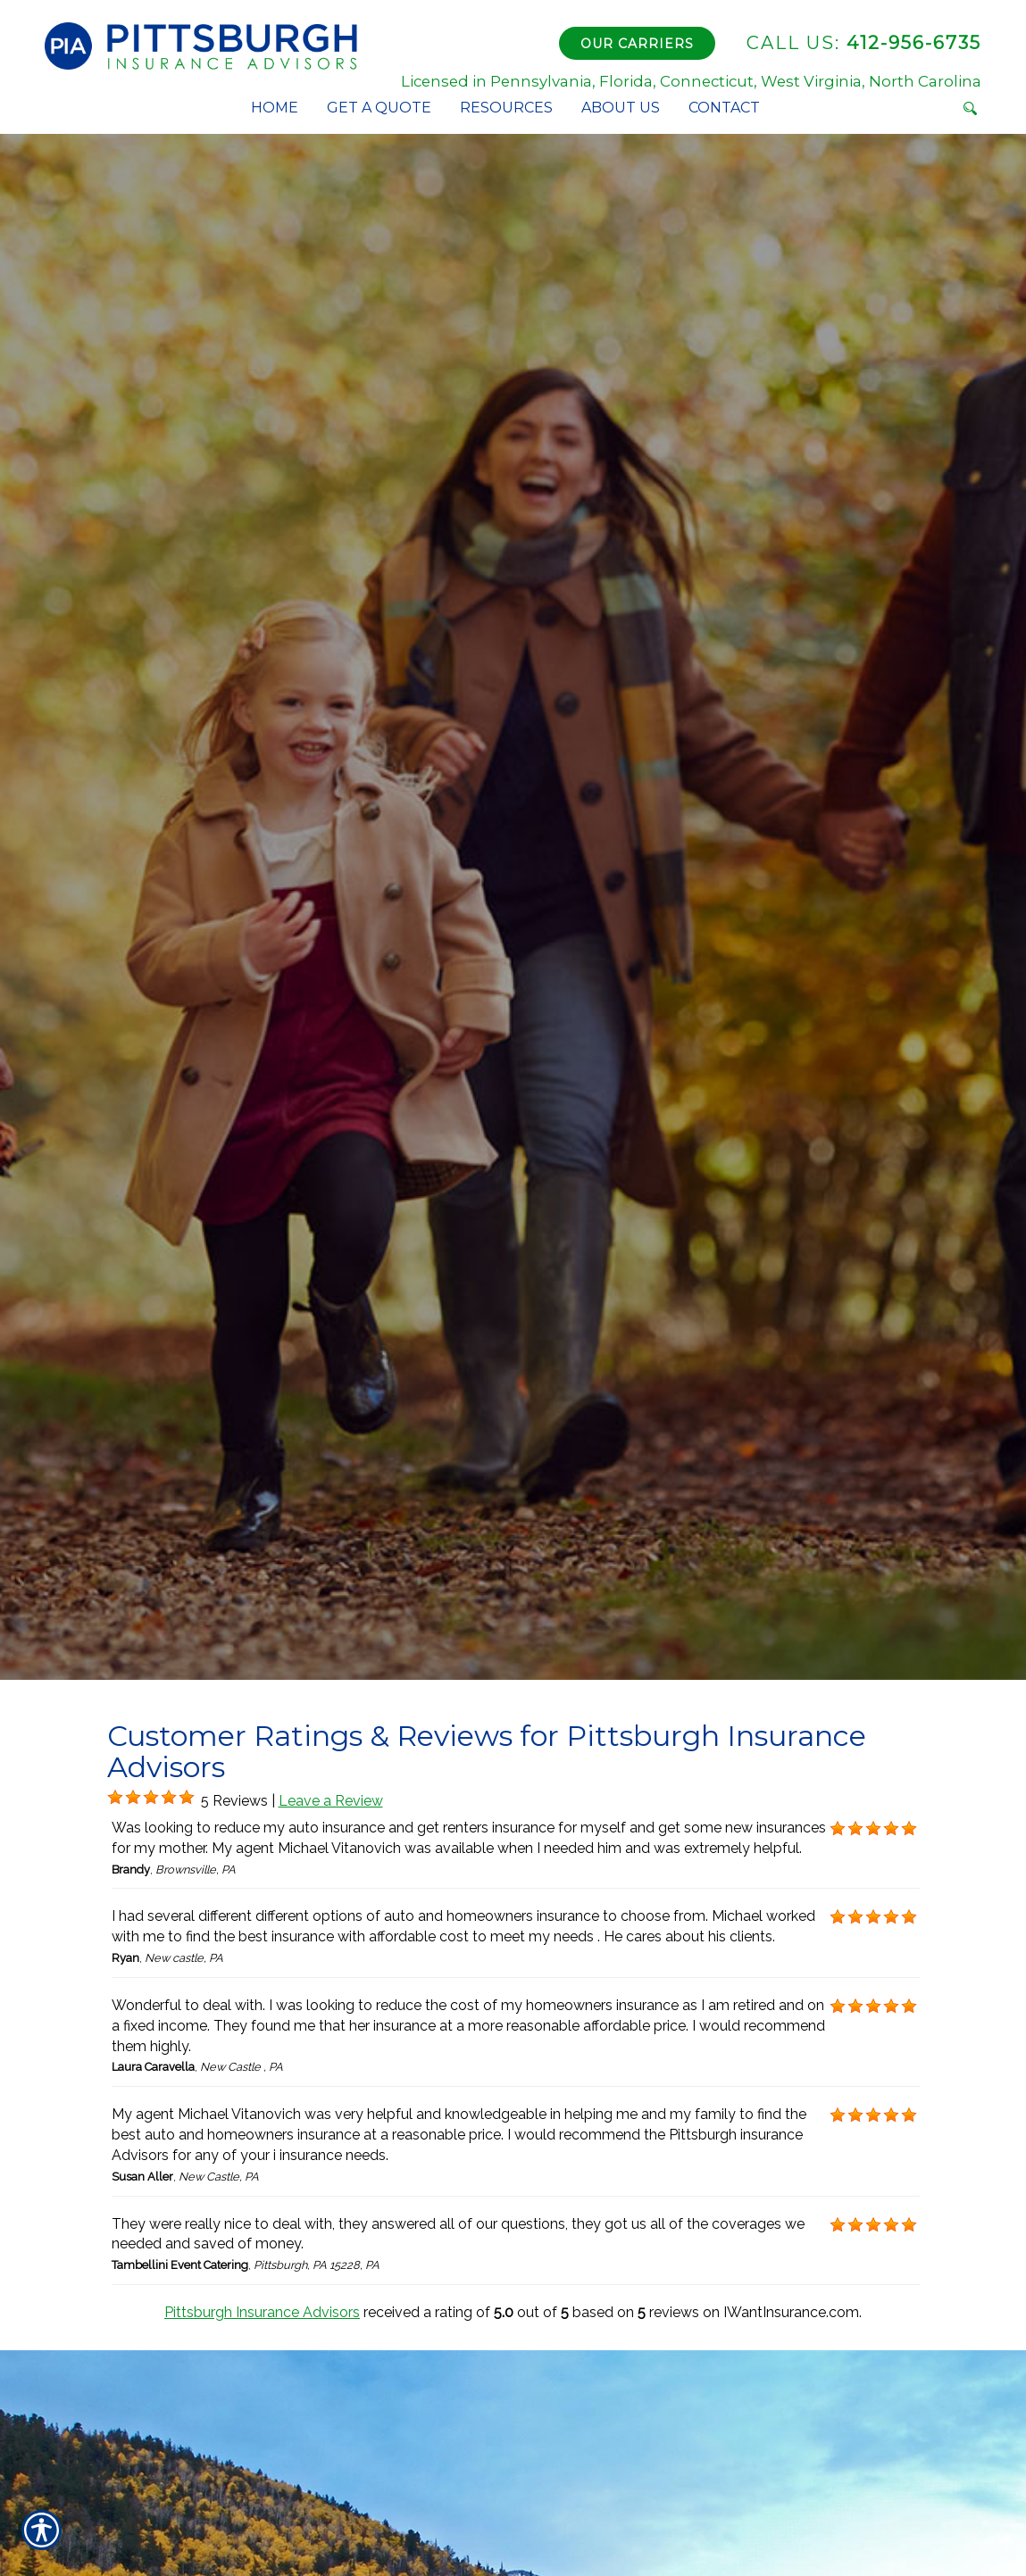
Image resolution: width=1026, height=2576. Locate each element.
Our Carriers (637, 44)
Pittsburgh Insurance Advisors (262, 2312)
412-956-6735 (864, 43)
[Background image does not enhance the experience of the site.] (115, 1798)
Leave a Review (331, 1800)
